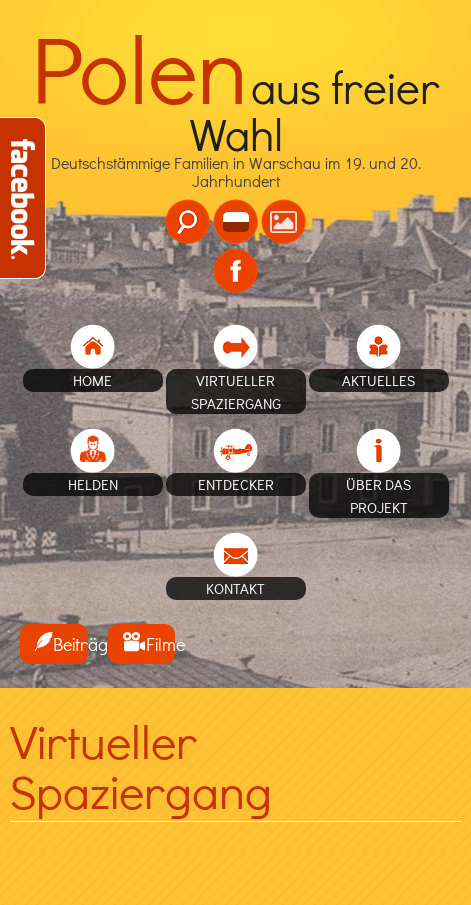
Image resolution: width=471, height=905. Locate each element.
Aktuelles (378, 380)
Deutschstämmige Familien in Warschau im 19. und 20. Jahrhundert (235, 139)
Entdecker (236, 484)
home (92, 380)
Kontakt (235, 588)
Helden (93, 484)
